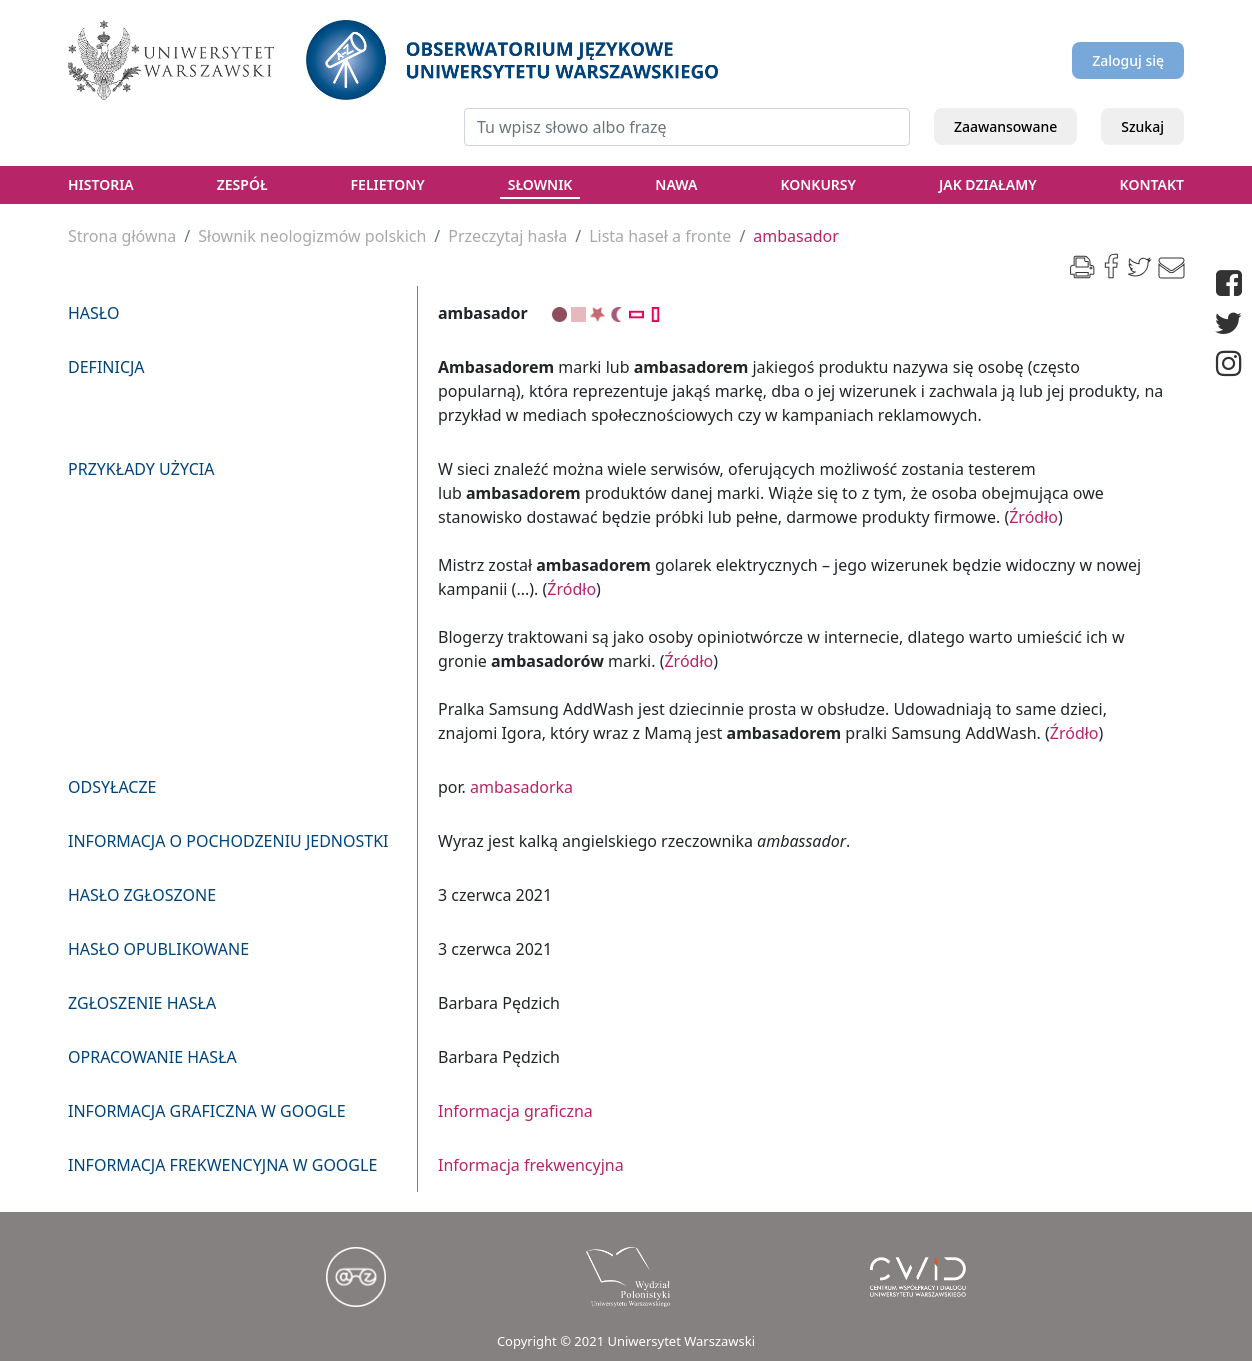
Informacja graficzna (515, 1111)
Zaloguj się (1128, 60)
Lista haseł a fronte (660, 236)
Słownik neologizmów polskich (312, 236)
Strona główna (122, 236)
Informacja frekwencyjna (531, 1165)
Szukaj (1142, 126)
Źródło (1033, 517)
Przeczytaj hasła (507, 236)
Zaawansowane (1005, 126)
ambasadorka (521, 787)
